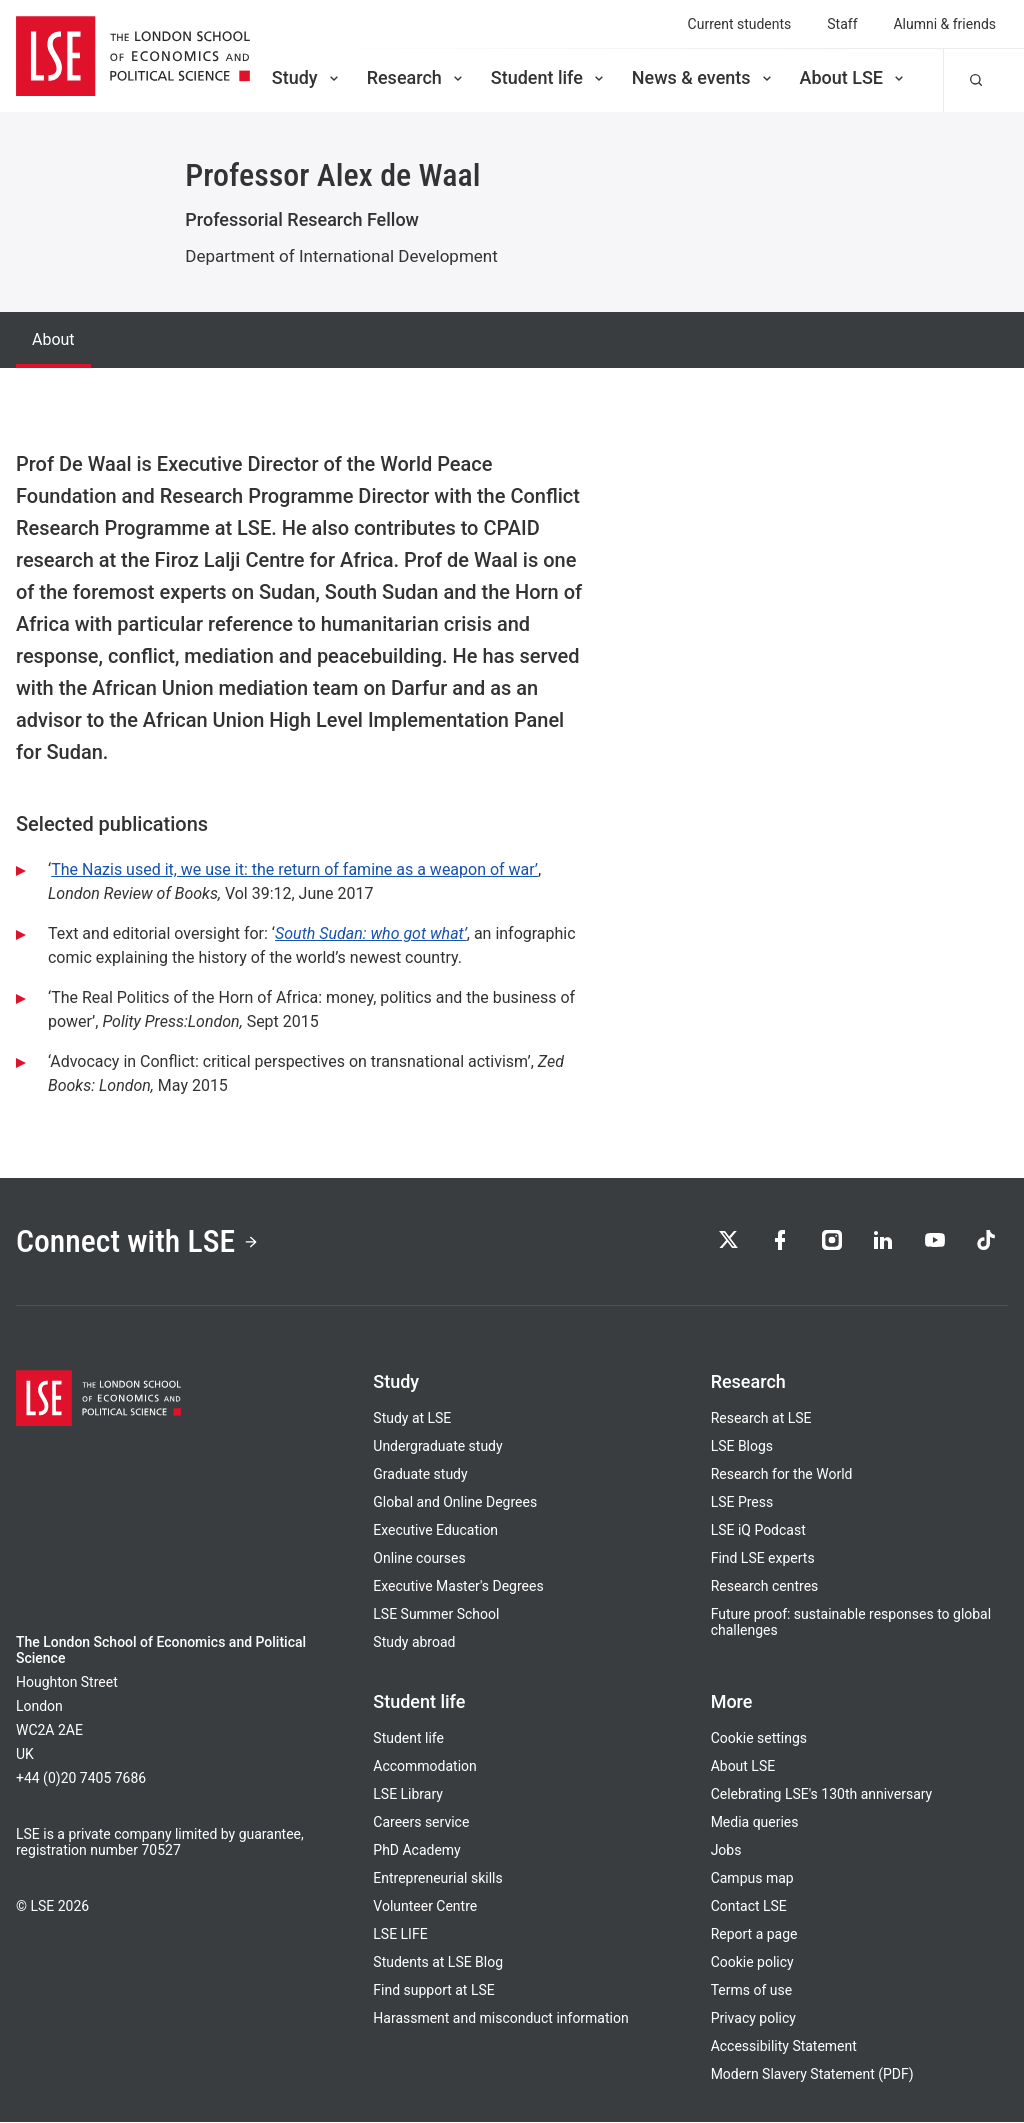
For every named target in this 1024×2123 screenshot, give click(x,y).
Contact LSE (749, 1907)
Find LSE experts (763, 1559)
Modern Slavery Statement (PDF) (812, 2075)
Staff (842, 24)
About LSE (853, 77)
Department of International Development (341, 256)
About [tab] (53, 339)
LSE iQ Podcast (758, 1531)
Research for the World (782, 1475)
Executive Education (435, 1531)
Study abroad (414, 1643)
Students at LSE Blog (438, 1963)
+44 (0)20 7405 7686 (81, 1779)
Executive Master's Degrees (458, 1587)
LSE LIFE (400, 1935)
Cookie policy (752, 1963)
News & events (703, 77)
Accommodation (424, 1767)
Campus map (752, 1879)
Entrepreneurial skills (437, 1879)
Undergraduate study (437, 1447)
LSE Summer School (436, 1615)
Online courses (419, 1559)
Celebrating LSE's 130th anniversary (822, 1795)
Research (416, 77)
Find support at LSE (433, 1991)
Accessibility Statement (784, 2047)
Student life (549, 77)
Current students (740, 24)
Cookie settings (759, 1739)
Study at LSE (412, 1419)
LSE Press (742, 1503)
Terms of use (751, 1991)
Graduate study (420, 1475)
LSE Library (408, 1795)
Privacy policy (753, 2019)
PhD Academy (416, 1851)
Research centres (765, 1587)
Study (307, 77)
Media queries (755, 1823)
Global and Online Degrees (455, 1503)
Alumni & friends (945, 24)
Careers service (421, 1823)
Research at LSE (761, 1419)
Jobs (726, 1851)
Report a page (754, 1935)
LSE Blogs (742, 1447)
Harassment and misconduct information (500, 2019)
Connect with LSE (138, 1241)
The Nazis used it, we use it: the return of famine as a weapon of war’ (294, 869)
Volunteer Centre (425, 1907)
